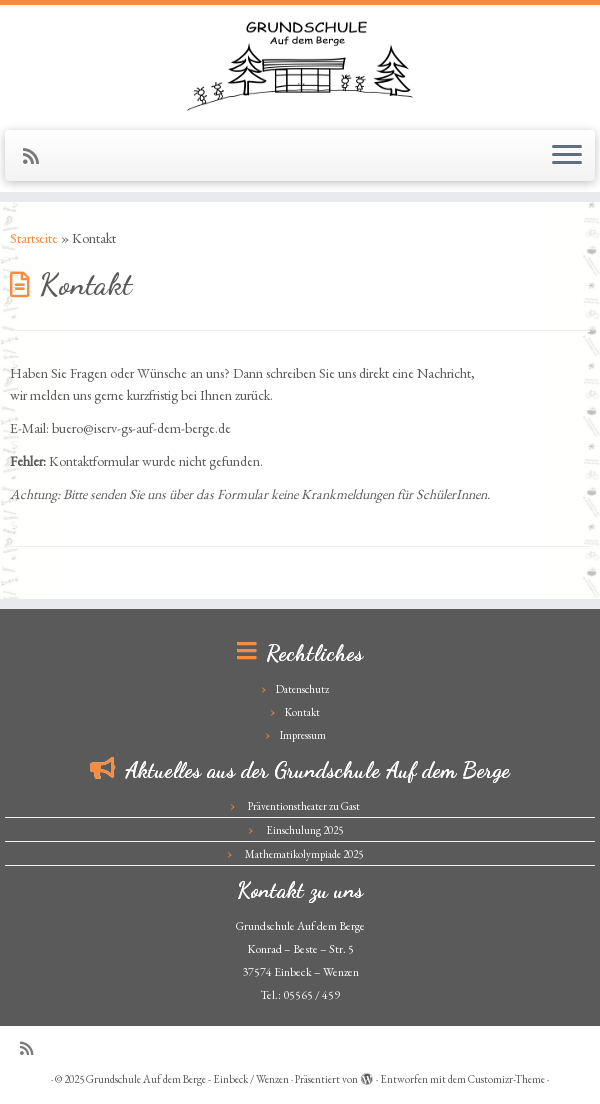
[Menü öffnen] (567, 156)
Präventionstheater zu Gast (304, 806)
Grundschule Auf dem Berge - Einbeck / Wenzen (187, 1079)
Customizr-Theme (506, 1079)
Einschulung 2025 (304, 830)
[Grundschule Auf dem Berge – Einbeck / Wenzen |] (300, 65)
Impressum (303, 735)
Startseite (34, 238)
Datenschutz (302, 689)
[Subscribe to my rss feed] (37, 156)
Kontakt (302, 712)
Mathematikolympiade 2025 (304, 854)
